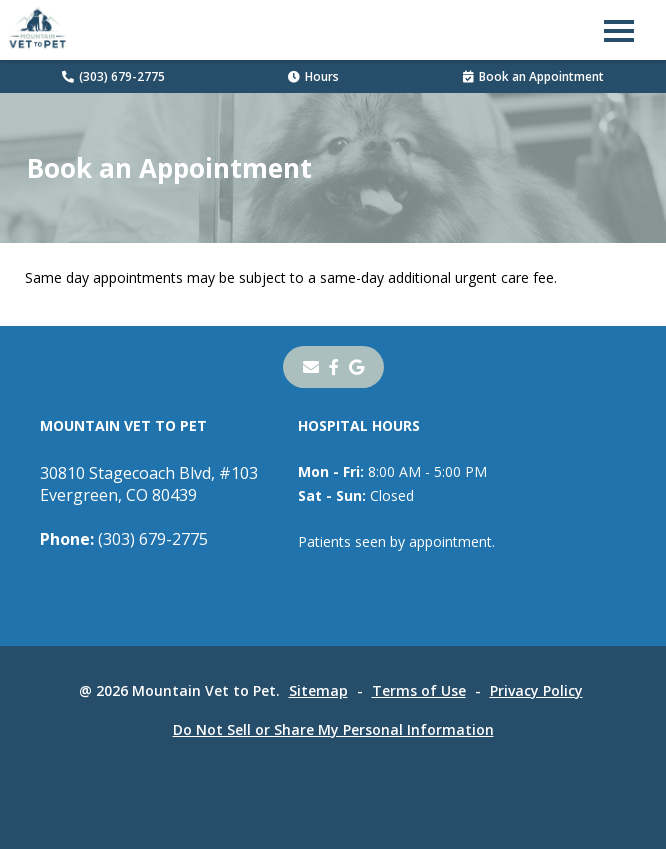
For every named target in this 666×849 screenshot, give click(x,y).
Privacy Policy (536, 690)
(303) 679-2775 (113, 76)
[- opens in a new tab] (334, 367)
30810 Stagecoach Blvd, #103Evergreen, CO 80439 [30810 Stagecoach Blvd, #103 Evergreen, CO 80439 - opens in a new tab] (149, 484)
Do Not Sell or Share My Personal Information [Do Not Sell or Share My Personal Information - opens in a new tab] (333, 729)
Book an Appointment (533, 76)
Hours (313, 76)
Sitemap (318, 690)
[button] (619, 30)
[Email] (311, 367)
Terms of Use (419, 690)
